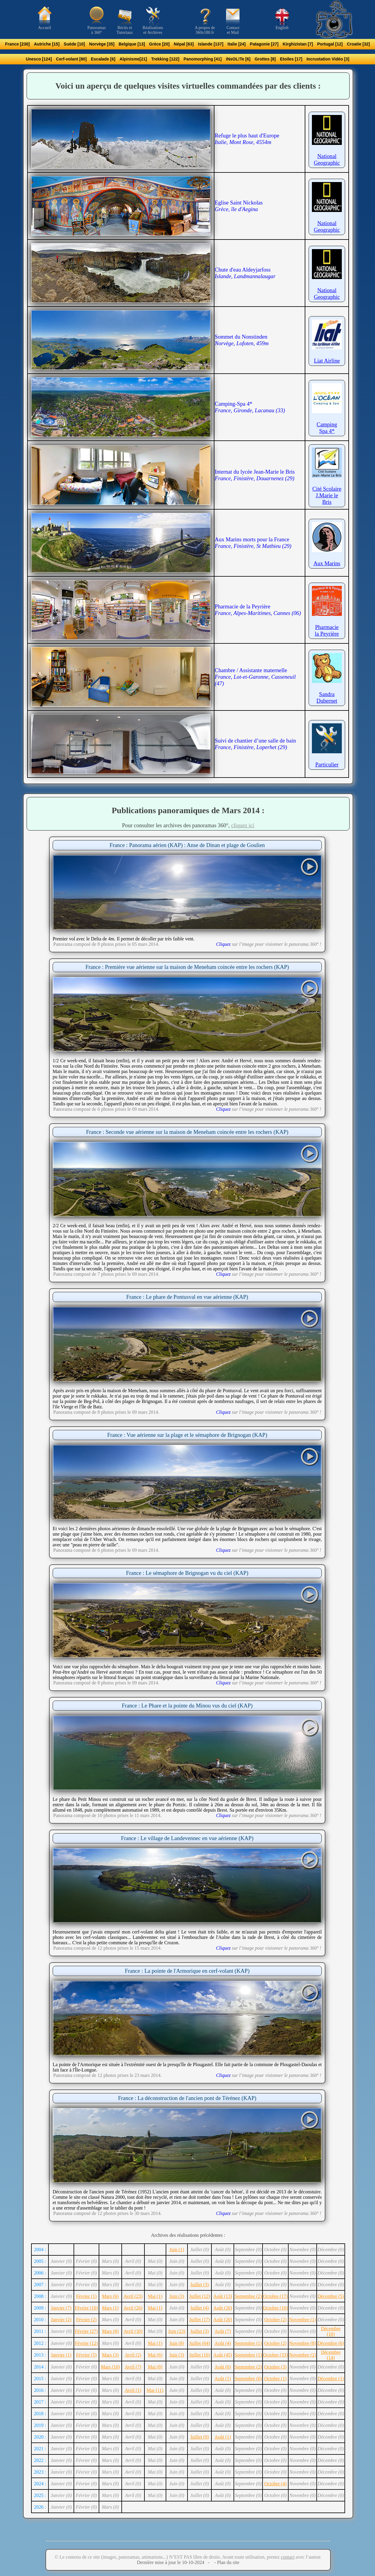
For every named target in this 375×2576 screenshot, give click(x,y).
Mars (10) (110, 2366)
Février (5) (86, 2354)
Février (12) (86, 2343)
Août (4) (222, 2343)
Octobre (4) (275, 2483)
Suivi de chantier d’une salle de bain (255, 743)
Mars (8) (110, 2331)
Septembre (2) (248, 2296)
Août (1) (222, 2378)
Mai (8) (155, 2366)
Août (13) (222, 2296)
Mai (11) (155, 2390)
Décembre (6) (331, 2343)
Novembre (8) (302, 2343)
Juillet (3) (199, 2284)
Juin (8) (176, 2343)
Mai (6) (155, 2354)
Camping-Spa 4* (250, 407)
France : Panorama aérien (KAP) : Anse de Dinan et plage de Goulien (187, 845)
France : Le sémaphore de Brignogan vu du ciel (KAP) (187, 1573)
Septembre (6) (248, 2378)
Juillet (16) (199, 2354)
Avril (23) (133, 2296)
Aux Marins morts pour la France (253, 542)
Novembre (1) (302, 2319)
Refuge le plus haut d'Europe (247, 138)
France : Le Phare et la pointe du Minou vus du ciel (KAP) (187, 1705)
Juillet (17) (199, 2319)
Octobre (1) (275, 2378)
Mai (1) (155, 2296)
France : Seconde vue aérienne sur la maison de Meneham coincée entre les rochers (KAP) (187, 1132)
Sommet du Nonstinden (242, 340)
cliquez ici (242, 825)
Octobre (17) (275, 2296)
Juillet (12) (199, 2296)
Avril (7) (133, 2366)
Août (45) (222, 2354)
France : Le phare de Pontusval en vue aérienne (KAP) (187, 1297)
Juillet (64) (199, 2343)
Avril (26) (133, 2307)
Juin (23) (176, 2331)
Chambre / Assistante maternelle (255, 677)
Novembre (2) (302, 2354)
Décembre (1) (331, 2378)
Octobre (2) (275, 2319)
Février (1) (86, 2296)
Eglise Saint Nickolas (239, 205)
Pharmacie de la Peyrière (258, 609)
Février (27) (86, 2331)
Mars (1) (110, 2307)
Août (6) (222, 2366)
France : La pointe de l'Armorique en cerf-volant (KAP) (187, 1971)
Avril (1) (133, 2390)
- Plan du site (226, 2562)
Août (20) (222, 2307)
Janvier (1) (61, 2354)
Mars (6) (110, 2296)
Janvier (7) (61, 2307)
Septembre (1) (248, 2343)
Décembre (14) (331, 2355)
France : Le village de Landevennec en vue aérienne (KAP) (187, 1838)
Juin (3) (176, 2296)
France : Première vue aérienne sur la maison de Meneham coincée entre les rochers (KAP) (187, 967)
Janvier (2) (61, 2319)
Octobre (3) (275, 2366)
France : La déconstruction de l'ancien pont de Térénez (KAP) (187, 2098)
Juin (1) (176, 2249)
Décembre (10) (331, 2331)
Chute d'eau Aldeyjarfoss (245, 272)
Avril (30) (133, 2331)
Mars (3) (110, 2354)
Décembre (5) (331, 2296)
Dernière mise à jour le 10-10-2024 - (175, 2562)
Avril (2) (133, 2354)
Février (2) (86, 2319)
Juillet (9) (199, 2436)
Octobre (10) (275, 2307)
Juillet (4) (199, 2307)
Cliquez (223, 944)
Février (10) (86, 2307)
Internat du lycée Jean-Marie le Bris (255, 475)
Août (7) (222, 2331)
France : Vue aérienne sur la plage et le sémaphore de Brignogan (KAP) (187, 1435)
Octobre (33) (275, 2354)
